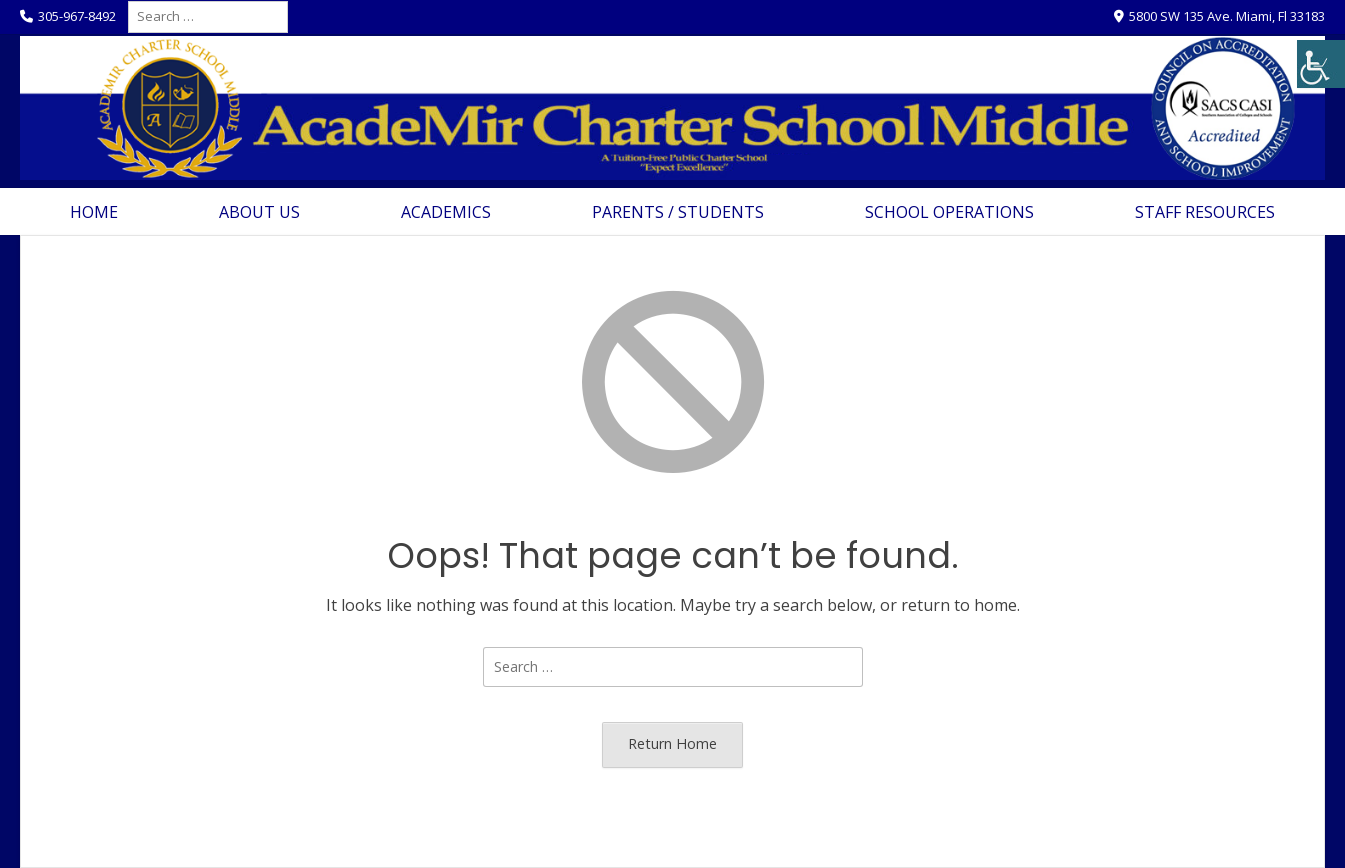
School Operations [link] (949, 212)
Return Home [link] (672, 743)
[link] (1321, 64)
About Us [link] (259, 212)
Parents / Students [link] (678, 212)
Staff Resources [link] (1205, 212)
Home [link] (94, 212)
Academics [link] (446, 212)
